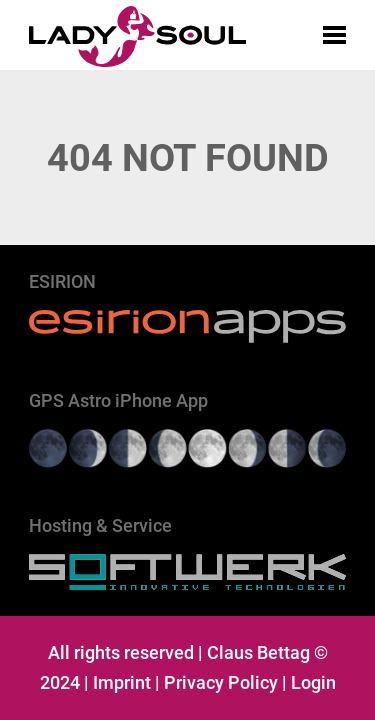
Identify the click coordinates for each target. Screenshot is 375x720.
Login (313, 682)
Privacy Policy (221, 682)
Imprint (122, 682)
